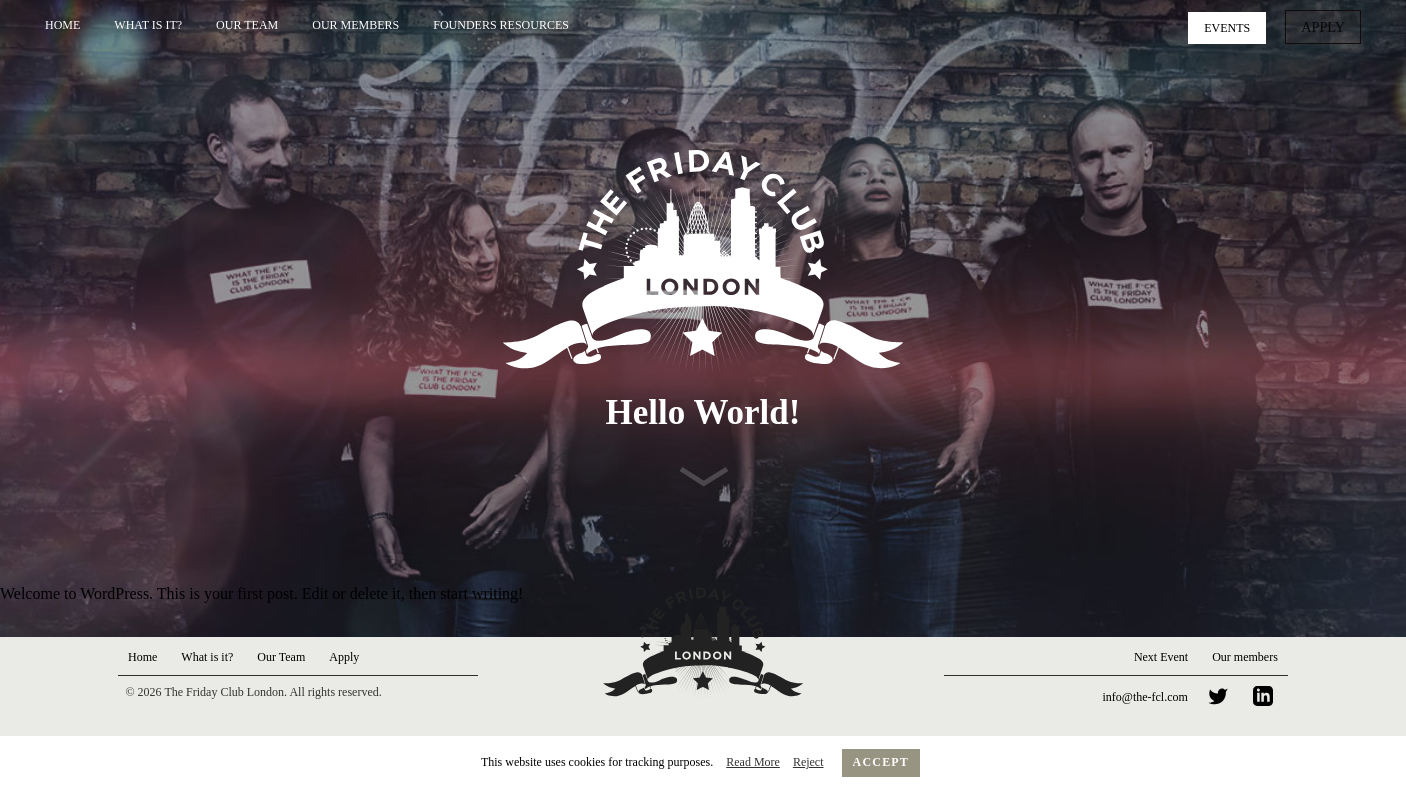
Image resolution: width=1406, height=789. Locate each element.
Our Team (247, 25)
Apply (1326, 26)
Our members (1245, 657)
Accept (881, 762)
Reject (808, 762)
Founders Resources (501, 25)
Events (1234, 26)
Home (62, 25)
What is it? (148, 25)
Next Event (1161, 657)
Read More (753, 762)
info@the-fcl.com (1145, 697)
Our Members (355, 25)
